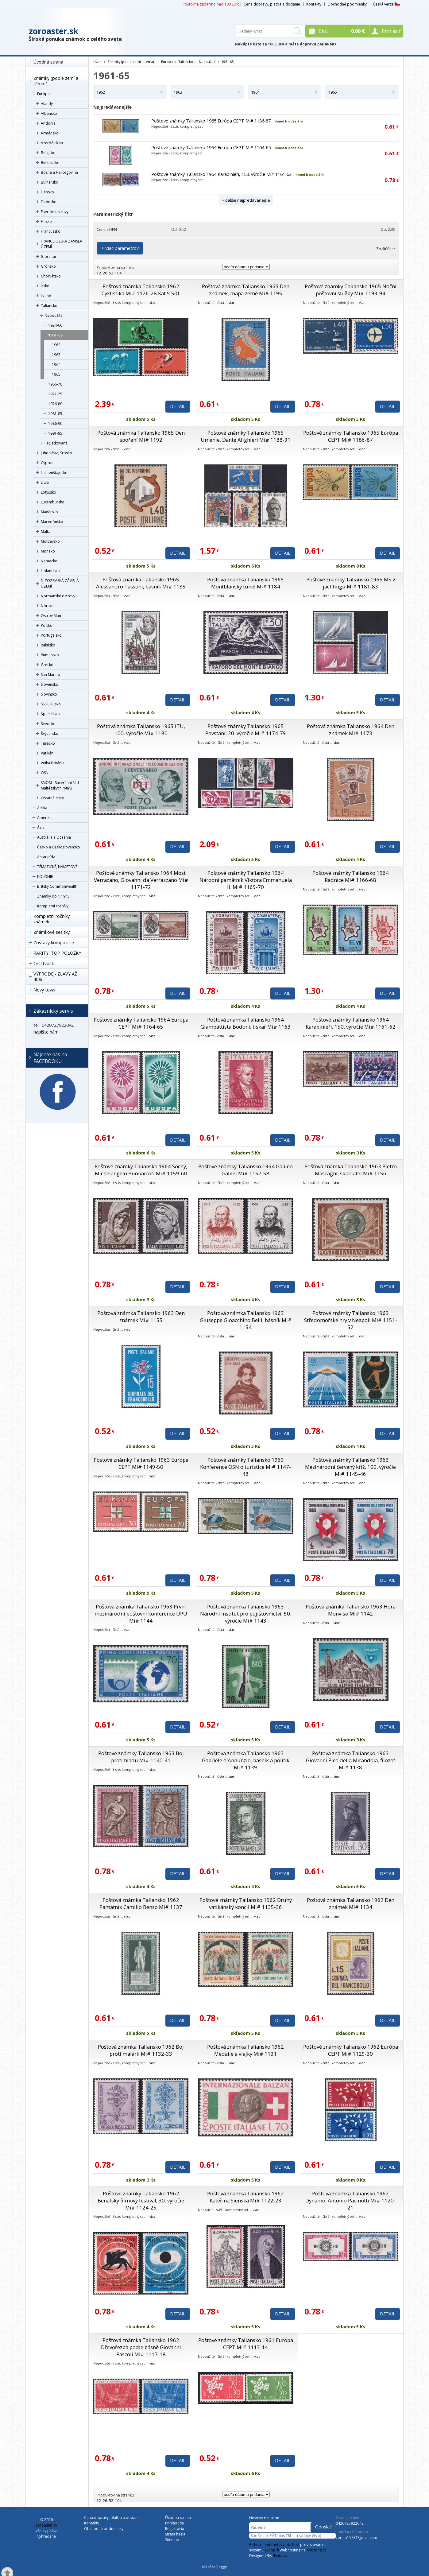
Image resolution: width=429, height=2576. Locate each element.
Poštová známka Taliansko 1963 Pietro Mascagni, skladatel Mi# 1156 (350, 1170)
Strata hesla (175, 2534)
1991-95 (55, 433)
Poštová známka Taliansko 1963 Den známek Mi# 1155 (141, 1316)
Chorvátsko (51, 276)
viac (152, 302)
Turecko (48, 743)
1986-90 (55, 423)
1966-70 (55, 384)
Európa (43, 93)
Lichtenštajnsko (54, 472)
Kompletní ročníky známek (51, 919)
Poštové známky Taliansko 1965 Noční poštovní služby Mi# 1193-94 (350, 290)
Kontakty (313, 4)
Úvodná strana (48, 62)
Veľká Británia (52, 763)
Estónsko (48, 201)
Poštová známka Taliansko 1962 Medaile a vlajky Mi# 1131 (245, 2050)
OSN (44, 772)
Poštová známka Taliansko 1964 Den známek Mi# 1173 (350, 730)
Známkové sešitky (51, 932)
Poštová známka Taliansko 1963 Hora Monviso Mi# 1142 (351, 1610)
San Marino (50, 674)
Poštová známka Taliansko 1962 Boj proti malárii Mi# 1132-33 (141, 2050)
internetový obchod (282, 2544)
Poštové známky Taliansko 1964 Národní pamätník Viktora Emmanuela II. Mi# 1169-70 (245, 879)
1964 (56, 364)
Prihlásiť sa (174, 2523)
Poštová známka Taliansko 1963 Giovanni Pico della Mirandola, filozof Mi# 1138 (350, 1760)
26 (105, 273)
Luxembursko (52, 502)
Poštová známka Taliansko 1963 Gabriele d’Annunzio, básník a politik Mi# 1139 (245, 1760)
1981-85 (55, 413)
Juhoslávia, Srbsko (56, 453)
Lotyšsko (48, 492)
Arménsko (50, 133)
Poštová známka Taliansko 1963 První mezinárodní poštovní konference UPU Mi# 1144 (141, 1613)
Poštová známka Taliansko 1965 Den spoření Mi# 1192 (141, 436)
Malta (45, 531)
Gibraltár (48, 256)
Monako (48, 551)
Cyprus (47, 462)
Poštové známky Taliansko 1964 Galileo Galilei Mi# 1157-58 (245, 1170)
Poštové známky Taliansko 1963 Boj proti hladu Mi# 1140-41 (141, 1757)
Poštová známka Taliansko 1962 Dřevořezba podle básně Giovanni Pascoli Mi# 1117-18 (141, 2347)
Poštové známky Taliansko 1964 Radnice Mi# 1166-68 (350, 876)
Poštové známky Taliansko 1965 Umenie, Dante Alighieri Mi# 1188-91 (246, 436)
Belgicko (48, 152)
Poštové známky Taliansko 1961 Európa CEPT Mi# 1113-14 (245, 2344)
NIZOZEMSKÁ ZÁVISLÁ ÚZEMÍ (60, 583)
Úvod (97, 61)
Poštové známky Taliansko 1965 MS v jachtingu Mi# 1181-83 (350, 583)
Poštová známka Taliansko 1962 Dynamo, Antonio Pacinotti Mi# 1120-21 (350, 2200)
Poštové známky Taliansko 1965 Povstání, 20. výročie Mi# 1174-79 (245, 730)
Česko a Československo (58, 847)
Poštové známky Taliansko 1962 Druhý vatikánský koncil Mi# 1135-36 (245, 1903)
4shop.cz (280, 2555)
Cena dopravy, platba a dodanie (272, 4)
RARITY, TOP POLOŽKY (57, 953)
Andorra (48, 123)
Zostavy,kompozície (53, 942)
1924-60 (55, 325)
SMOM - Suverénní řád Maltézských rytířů (60, 785)
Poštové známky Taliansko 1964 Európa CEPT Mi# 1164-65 (211, 147)
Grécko (47, 664)
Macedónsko (52, 521)
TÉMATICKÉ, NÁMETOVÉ (57, 866)
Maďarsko (49, 511)
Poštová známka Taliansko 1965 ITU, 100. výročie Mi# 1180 (141, 730)
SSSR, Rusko (51, 704)
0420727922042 (350, 2523)
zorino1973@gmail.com (356, 2537)
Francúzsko (50, 231)
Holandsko (50, 570)
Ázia (40, 827)
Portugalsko (51, 635)
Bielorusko (50, 162)
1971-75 (55, 394)
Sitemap (172, 2539)
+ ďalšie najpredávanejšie (246, 200)
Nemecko (49, 561)
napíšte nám (46, 1032)
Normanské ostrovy (58, 596)
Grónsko (48, 266)
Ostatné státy (52, 798)
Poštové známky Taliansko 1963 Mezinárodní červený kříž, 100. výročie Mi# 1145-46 (350, 1466)
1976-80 (55, 403)
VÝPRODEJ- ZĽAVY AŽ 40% (55, 976)
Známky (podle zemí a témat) (55, 81)
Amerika (44, 817)
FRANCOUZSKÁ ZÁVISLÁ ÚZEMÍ (61, 244)
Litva (45, 482)
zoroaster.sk (53, 31)
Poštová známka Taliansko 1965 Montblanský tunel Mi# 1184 (245, 583)
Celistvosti (43, 963)
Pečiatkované (56, 443)
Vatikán (47, 753)
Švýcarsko (49, 733)
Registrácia (174, 2528)
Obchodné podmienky (347, 4)
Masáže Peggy (214, 2567)
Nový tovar (44, 990)
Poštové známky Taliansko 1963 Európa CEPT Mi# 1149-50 (141, 1463)
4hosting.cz (316, 2550)
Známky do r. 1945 (53, 896)
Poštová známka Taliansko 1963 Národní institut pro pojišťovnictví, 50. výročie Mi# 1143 (245, 1613)
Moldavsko (50, 541)
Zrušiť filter (385, 248)
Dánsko (47, 192)
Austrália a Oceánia (54, 837)
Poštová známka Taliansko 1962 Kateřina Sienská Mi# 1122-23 (245, 2197)
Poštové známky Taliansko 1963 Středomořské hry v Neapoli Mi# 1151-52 (350, 1320)
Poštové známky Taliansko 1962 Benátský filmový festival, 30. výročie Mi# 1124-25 (141, 2200)
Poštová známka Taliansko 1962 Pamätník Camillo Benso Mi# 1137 (140, 1903)
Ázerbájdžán (52, 142)
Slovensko (49, 684)
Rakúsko (48, 645)
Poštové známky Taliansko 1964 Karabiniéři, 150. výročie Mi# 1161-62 (221, 174)
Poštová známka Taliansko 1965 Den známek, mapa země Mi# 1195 (245, 290)
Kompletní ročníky (52, 906)
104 (118, 273)
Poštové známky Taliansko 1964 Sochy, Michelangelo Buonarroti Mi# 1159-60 (141, 1170)
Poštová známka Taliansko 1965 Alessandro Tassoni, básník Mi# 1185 (141, 583)
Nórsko (47, 605)
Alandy (47, 103)
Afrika (42, 807)
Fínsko (46, 221)
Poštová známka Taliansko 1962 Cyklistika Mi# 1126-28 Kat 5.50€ (141, 290)
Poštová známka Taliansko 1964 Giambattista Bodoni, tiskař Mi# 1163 (245, 1023)
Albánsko (49, 113)
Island (46, 295)
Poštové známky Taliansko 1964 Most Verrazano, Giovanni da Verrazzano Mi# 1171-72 (141, 879)
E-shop (255, 2544)
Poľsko (46, 625)
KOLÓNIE (45, 876)
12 (99, 273)
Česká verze (386, 4)
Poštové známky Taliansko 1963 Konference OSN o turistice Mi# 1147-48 (245, 1466)
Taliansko (49, 305)
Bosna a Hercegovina (59, 172)
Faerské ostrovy (54, 211)
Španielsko (50, 713)
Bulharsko (49, 182)
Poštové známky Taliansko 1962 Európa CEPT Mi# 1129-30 (350, 2050)
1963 (56, 354)
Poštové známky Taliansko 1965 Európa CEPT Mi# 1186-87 (211, 121)
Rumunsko (50, 655)
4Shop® (272, 2550)
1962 (56, 344)
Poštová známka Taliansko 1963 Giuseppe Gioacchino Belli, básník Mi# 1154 (246, 1320)
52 (111, 273)
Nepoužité (53, 315)
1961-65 (55, 335)
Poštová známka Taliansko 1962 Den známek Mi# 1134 (350, 1903)
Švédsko (48, 723)
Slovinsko (49, 694)
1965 (56, 374)
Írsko (45, 286)
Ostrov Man (51, 615)
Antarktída (46, 856)
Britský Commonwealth (57, 886)
